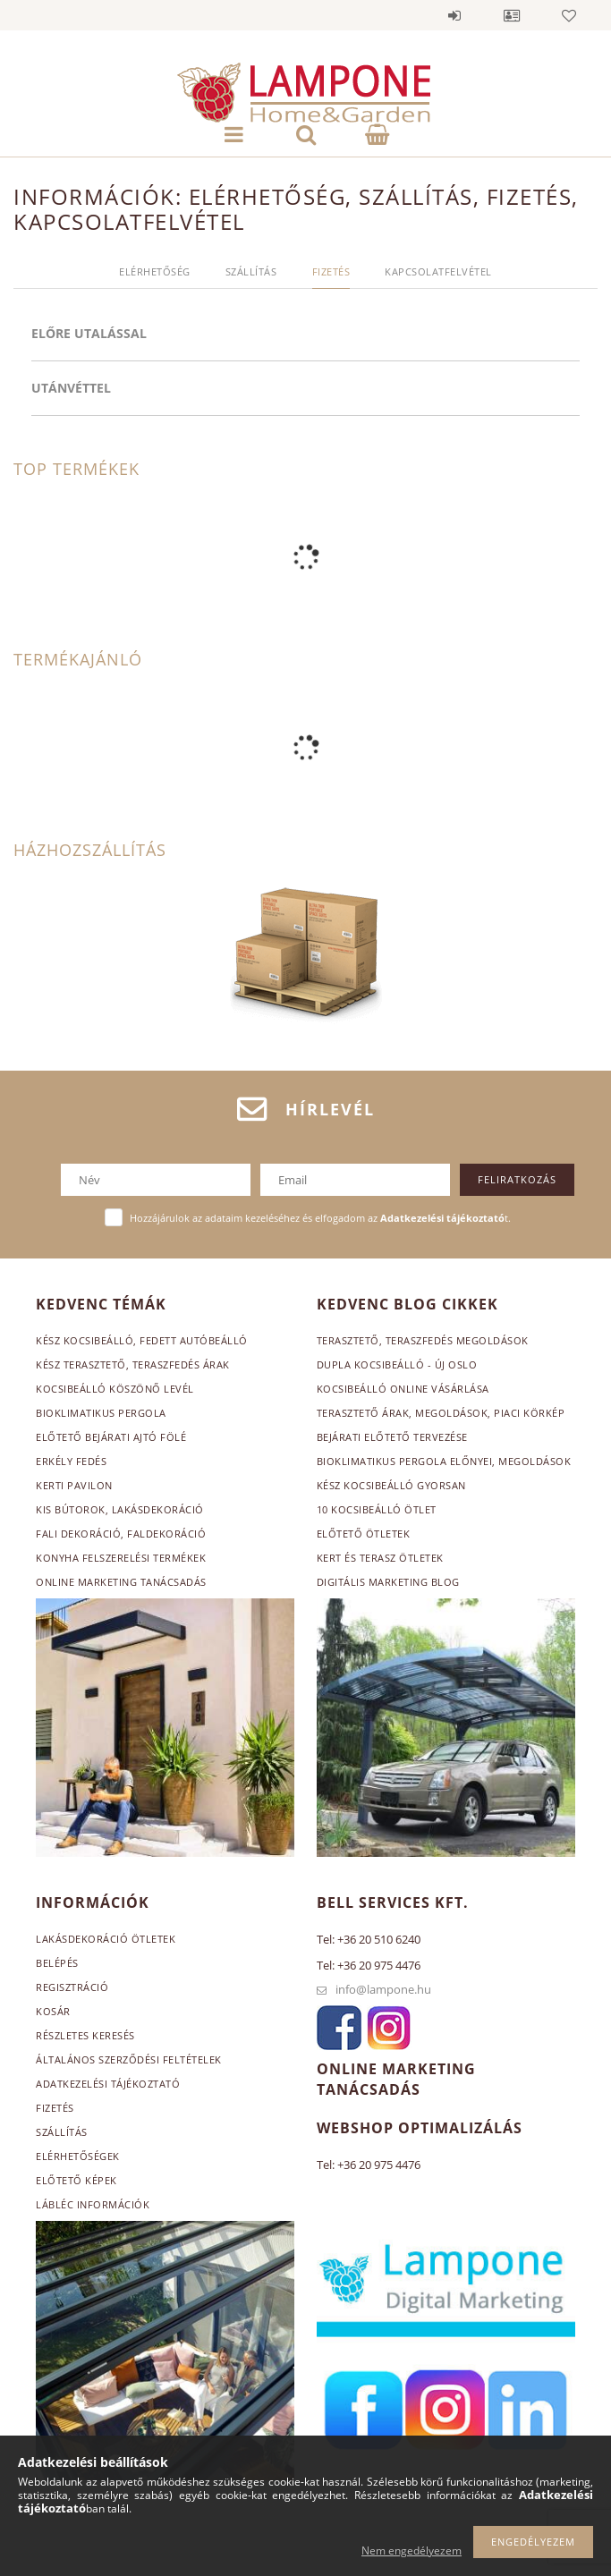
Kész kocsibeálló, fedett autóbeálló (142, 1340)
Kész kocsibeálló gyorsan (391, 1485)
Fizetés (55, 2107)
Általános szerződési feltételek (129, 2059)
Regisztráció (72, 1987)
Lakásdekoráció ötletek (105, 1938)
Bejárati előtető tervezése (392, 1437)
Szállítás (62, 2132)
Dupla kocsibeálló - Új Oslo (397, 1364)
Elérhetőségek (78, 2156)
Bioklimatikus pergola (101, 1412)
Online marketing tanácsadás (121, 1582)
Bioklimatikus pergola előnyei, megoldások (444, 1461)
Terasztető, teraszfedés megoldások (423, 1340)
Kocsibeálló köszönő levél (115, 1388)
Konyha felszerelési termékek (121, 1557)
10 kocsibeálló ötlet (377, 1509)
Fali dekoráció (78, 1533)
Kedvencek (569, 15)
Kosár (53, 2011)
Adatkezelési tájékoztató (108, 2083)
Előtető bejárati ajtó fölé (111, 1437)
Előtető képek (76, 2180)
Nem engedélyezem (411, 2550)
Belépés (454, 15)
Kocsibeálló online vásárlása (403, 1388)
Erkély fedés (71, 1461)
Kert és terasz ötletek (380, 1557)
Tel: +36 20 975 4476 (368, 1965)
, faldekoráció (163, 1533)
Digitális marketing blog (388, 1582)
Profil (511, 15)
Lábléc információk (92, 2204)
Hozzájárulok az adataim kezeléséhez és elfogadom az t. (320, 1217)
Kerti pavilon (74, 1485)
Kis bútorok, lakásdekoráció (120, 1509)
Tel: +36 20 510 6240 (368, 1939)
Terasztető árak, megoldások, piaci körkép (441, 1412)
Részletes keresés (85, 2035)
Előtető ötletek (364, 1533)
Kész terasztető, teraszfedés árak (133, 1364)
